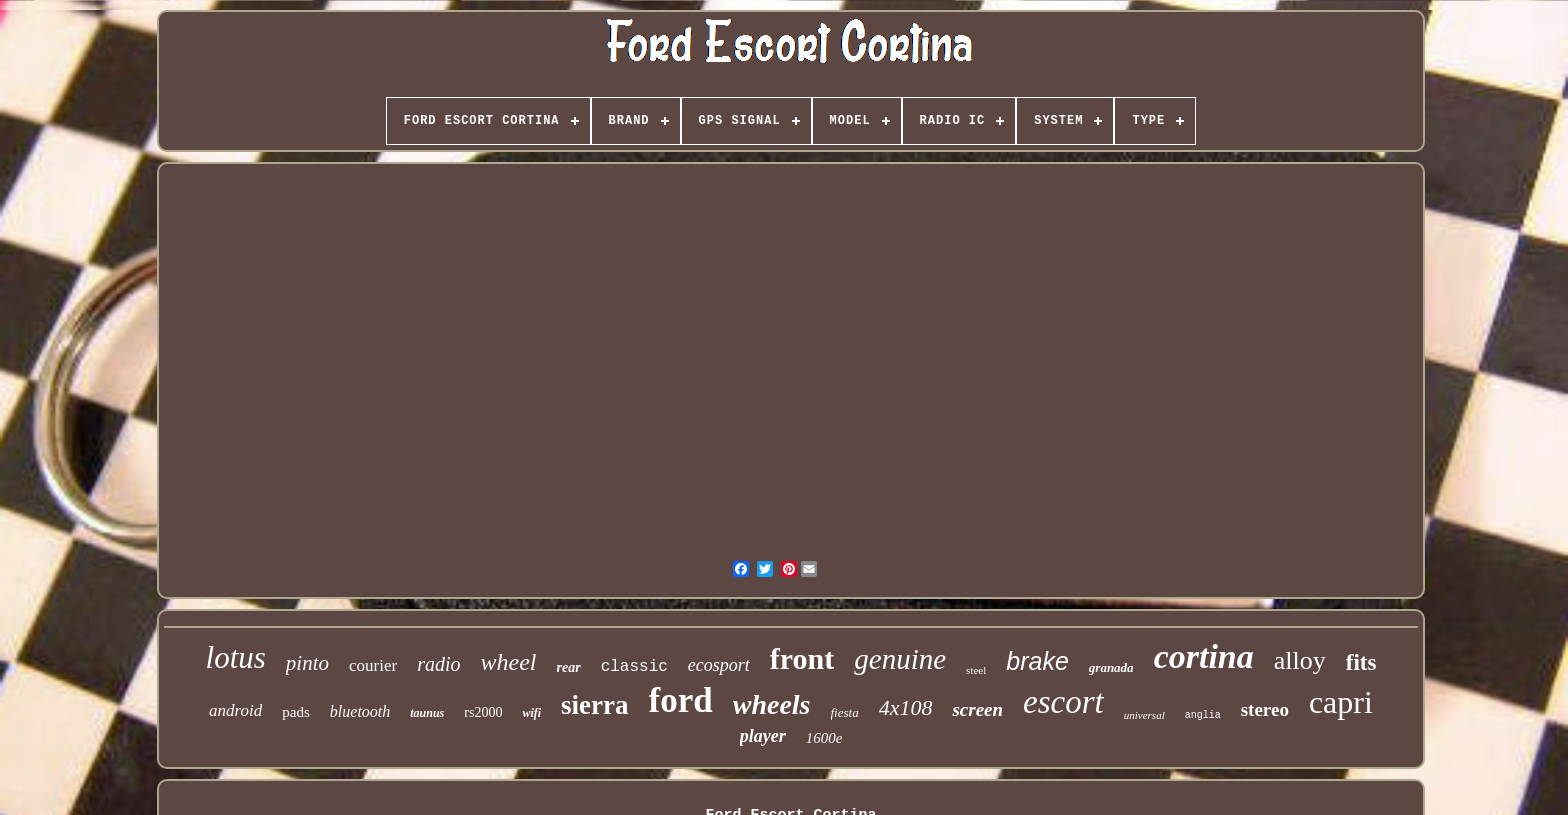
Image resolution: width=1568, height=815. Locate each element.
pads (296, 712)
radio (438, 664)
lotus (236, 657)
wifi (531, 713)
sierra (594, 705)
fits (1361, 662)
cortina (1204, 656)
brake (1037, 661)
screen (977, 709)
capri (1341, 702)
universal (1144, 715)
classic (634, 667)
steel (976, 670)
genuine (900, 659)
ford (681, 700)
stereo (1265, 709)
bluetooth (360, 711)
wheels (772, 704)
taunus (427, 713)
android (235, 710)
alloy (1300, 660)
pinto (307, 663)
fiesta (845, 712)
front (802, 658)
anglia (1203, 715)
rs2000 (483, 712)
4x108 (906, 707)
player (763, 736)
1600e (824, 738)
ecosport (719, 665)
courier (373, 665)
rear (569, 667)
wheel (509, 662)
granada (1111, 667)
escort (1063, 702)
